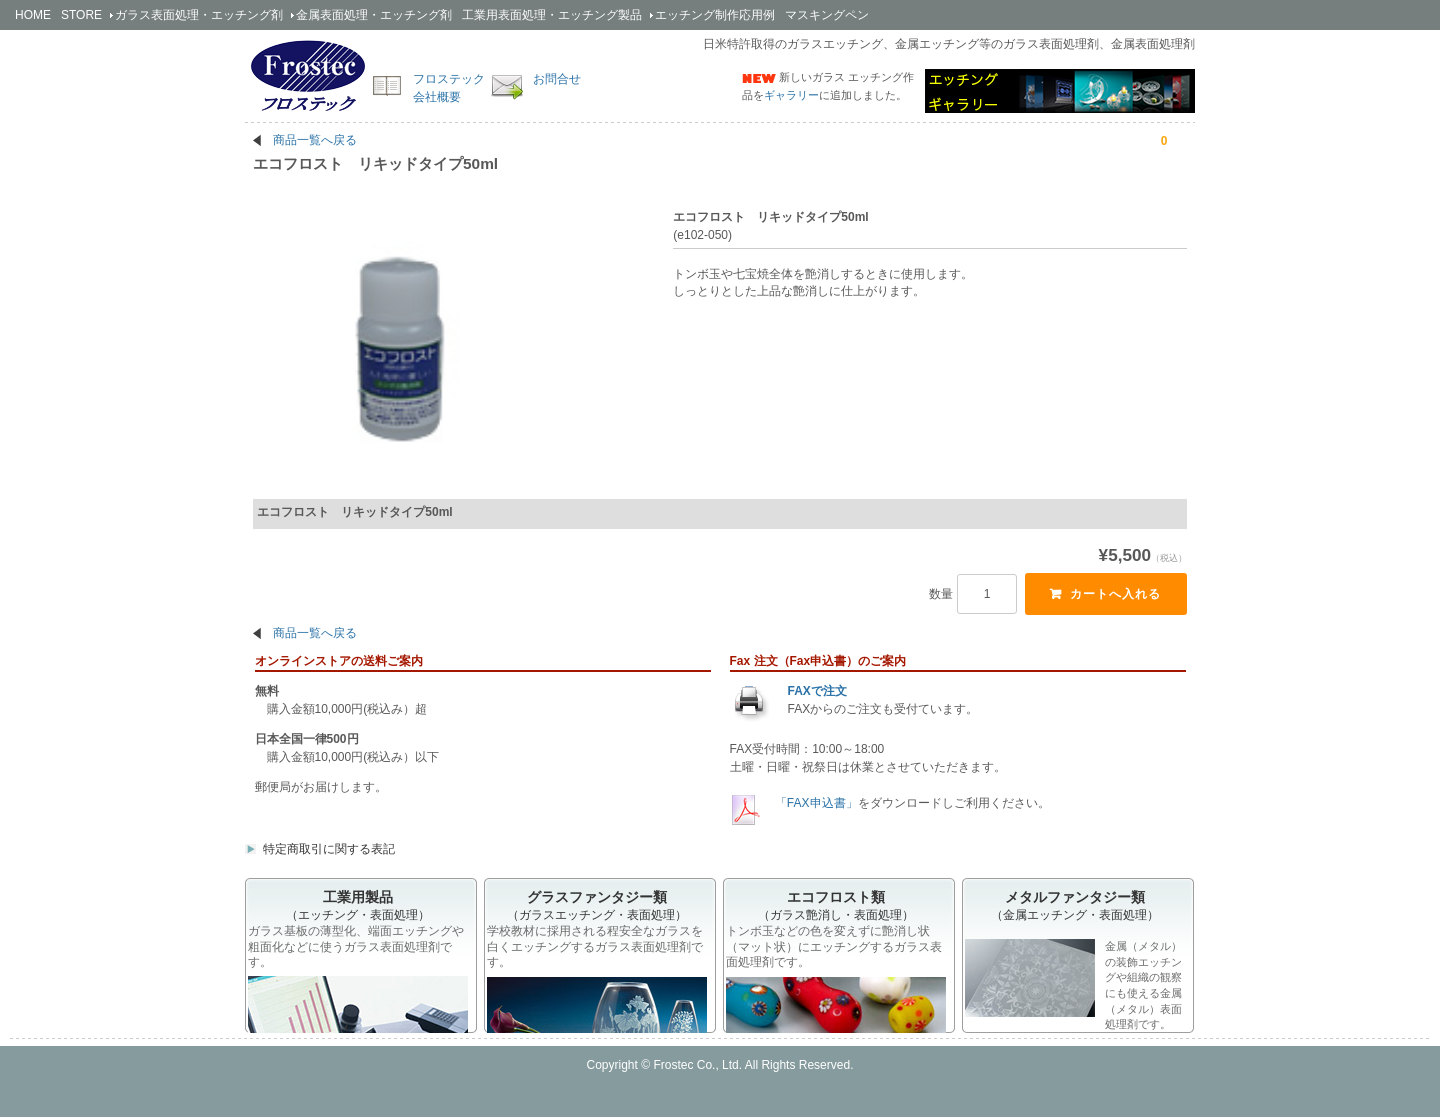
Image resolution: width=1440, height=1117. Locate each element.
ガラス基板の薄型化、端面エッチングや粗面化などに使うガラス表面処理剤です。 (356, 959)
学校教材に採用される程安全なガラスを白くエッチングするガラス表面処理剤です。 (595, 959)
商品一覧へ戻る (315, 140)
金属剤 (374, 15)
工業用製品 (552, 15)
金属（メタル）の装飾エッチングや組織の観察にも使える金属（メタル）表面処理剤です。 (1073, 997)
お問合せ (557, 79)
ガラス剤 (199, 15)
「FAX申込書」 (815, 816)
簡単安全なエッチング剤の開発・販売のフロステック (308, 75)
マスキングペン (827, 15)
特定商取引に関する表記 (329, 862)
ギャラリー (791, 95)
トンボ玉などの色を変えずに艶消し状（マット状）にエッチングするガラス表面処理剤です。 (834, 959)
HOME (33, 15)
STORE (81, 15)
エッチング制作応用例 (715, 15)
